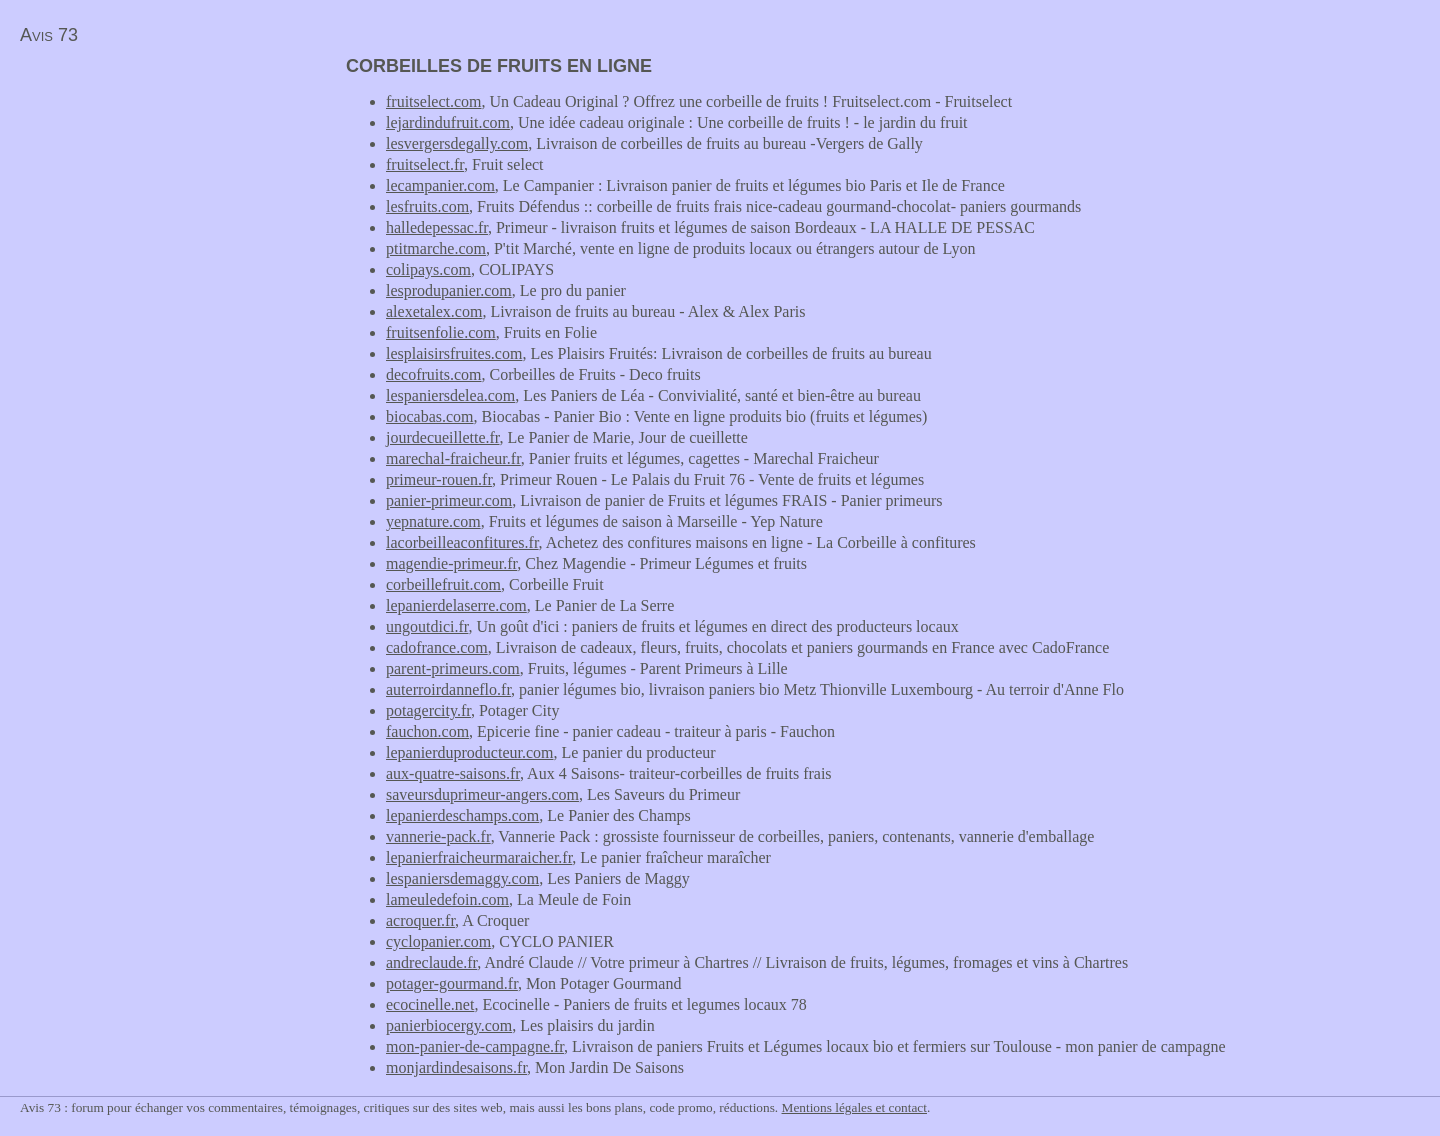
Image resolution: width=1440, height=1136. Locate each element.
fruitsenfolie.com (441, 332)
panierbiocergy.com (449, 1025)
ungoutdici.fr (427, 626)
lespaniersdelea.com (450, 395)
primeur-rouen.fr (439, 479)
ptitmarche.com (436, 248)
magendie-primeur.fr (451, 563)
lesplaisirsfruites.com (454, 353)
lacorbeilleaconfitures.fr (462, 542)
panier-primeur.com (449, 500)
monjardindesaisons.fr (456, 1067)
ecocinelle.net (430, 1004)
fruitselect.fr (425, 164)
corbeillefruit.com (443, 584)
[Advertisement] (168, 196)
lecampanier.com (440, 185)
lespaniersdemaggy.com (462, 878)
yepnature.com (433, 521)
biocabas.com (430, 416)
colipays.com (428, 269)
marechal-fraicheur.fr (453, 458)
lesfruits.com (427, 206)
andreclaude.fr (431, 962)
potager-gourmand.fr (452, 983)
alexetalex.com (434, 311)
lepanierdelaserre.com (456, 605)
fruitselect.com (434, 101)
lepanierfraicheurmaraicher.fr (479, 857)
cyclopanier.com (438, 941)
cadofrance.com (437, 647)
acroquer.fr (420, 920)
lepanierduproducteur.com (470, 752)
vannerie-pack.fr (438, 836)
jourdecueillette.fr (443, 437)
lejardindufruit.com (448, 122)
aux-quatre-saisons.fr (453, 773)
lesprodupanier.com (449, 290)
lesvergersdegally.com (457, 143)
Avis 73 (49, 35)
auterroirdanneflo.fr (448, 689)
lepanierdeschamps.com (462, 815)
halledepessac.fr (437, 227)
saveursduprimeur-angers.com (482, 794)
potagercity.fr (428, 710)
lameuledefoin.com (447, 899)
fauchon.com (427, 731)
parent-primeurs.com (453, 668)
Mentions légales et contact (854, 1107)
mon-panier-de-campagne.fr (475, 1046)
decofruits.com (434, 374)
